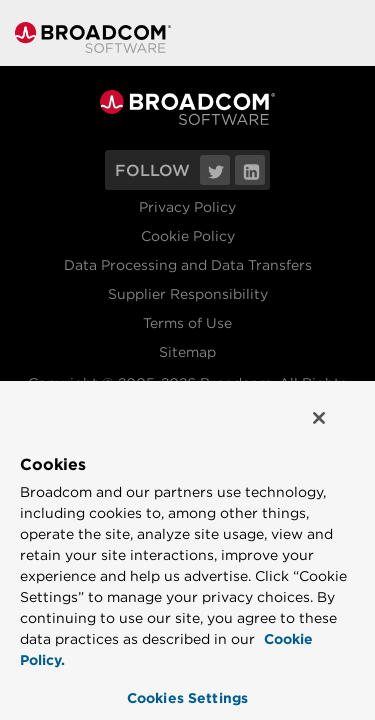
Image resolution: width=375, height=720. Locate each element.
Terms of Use (187, 323)
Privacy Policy (187, 207)
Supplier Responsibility (188, 294)
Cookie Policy (188, 236)
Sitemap (187, 352)
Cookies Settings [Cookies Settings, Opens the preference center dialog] (187, 698)
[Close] (333, 426)
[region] (187, 553)
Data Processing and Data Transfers (188, 265)
